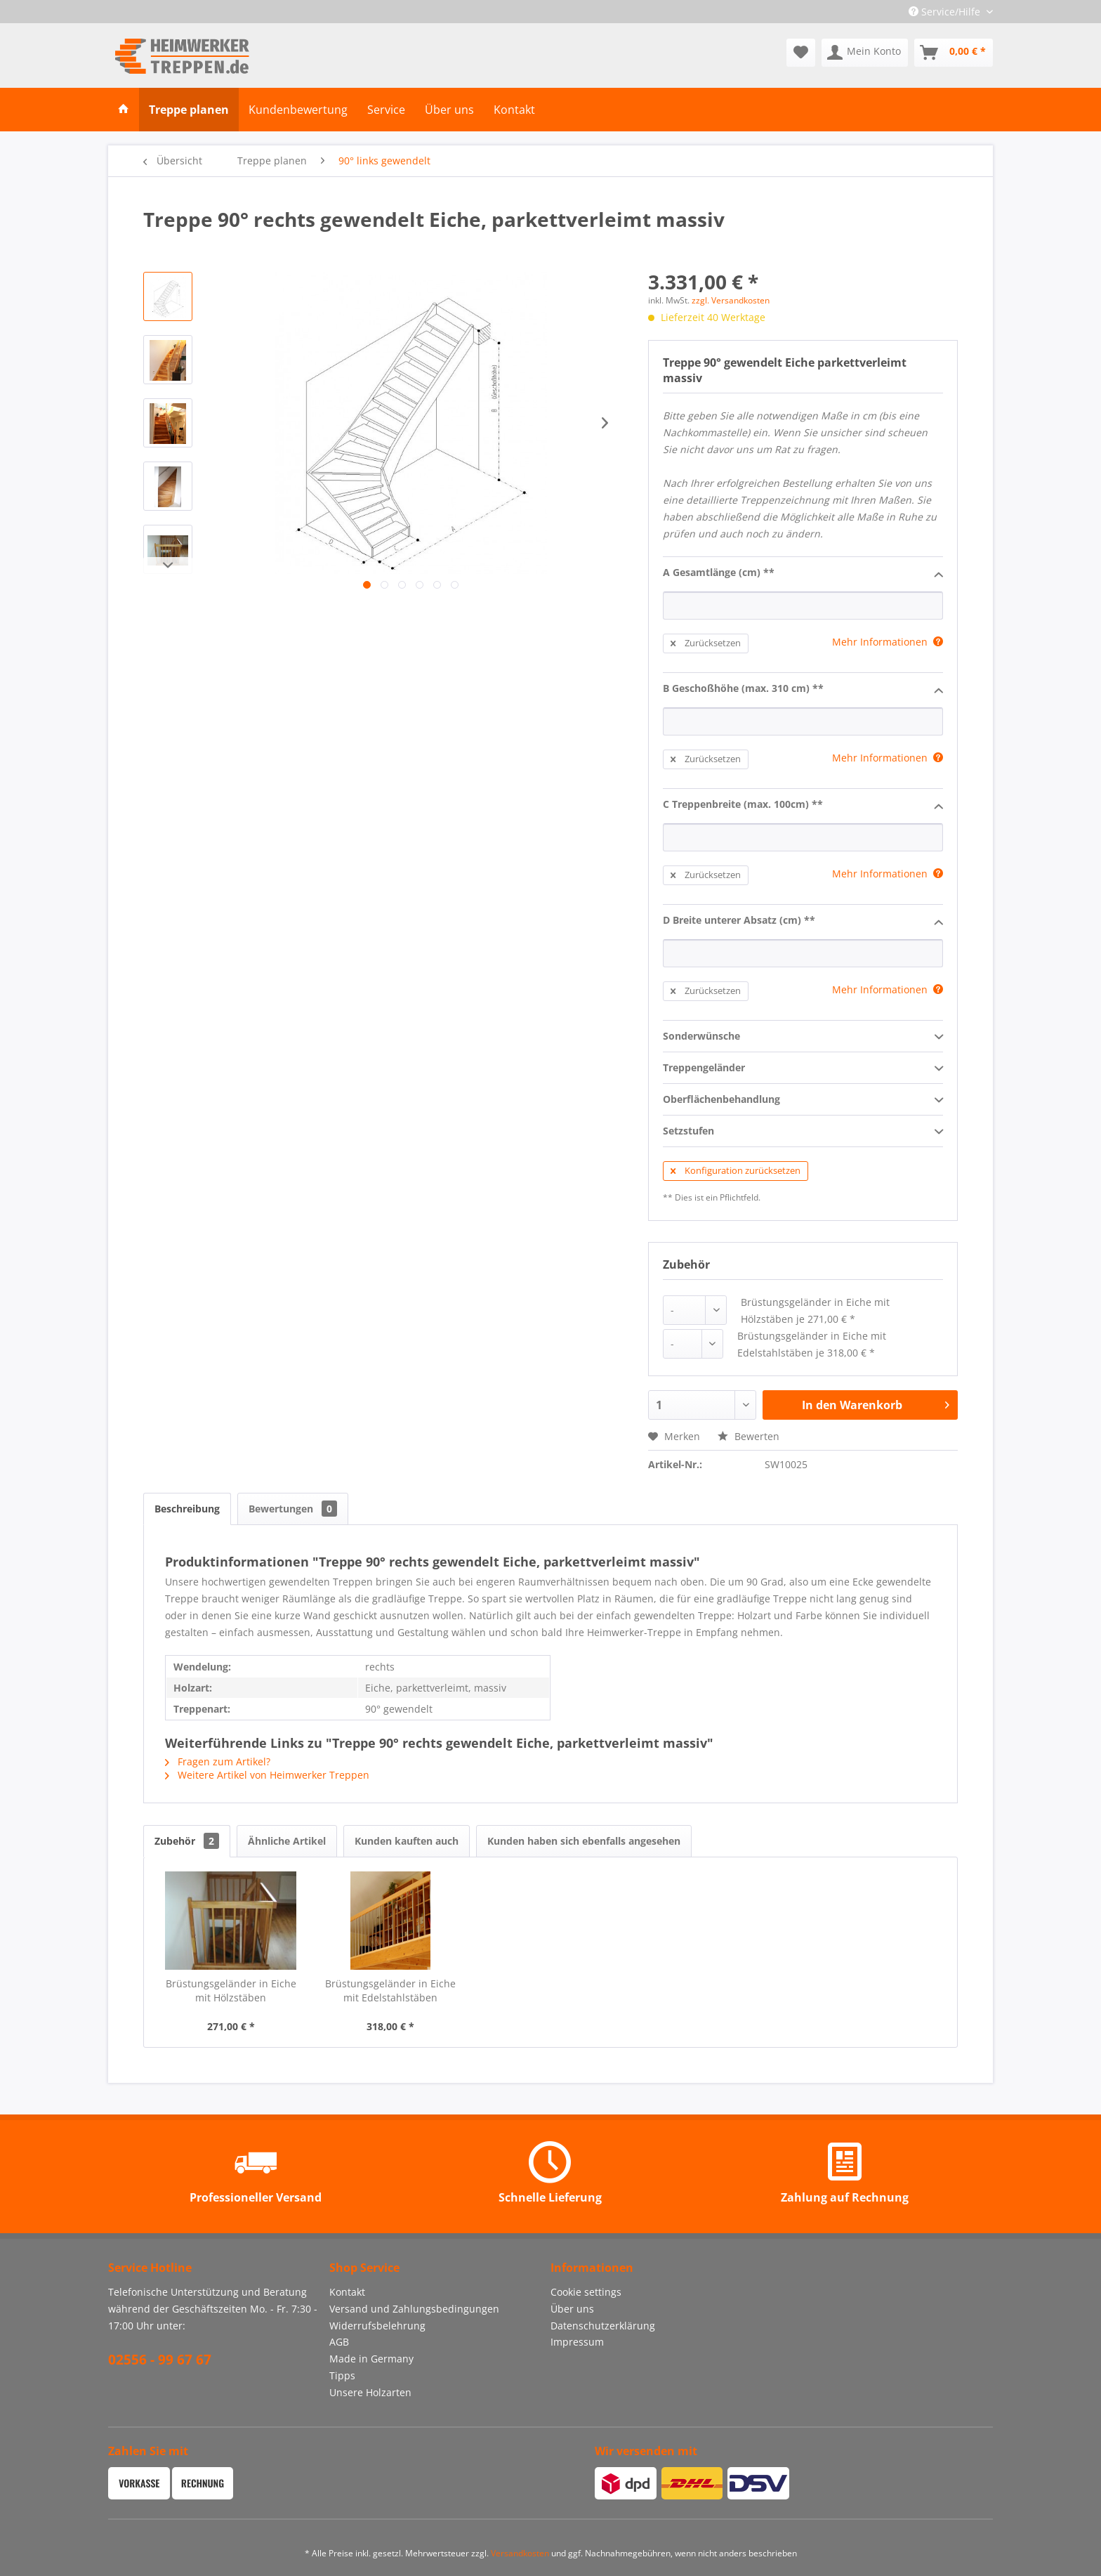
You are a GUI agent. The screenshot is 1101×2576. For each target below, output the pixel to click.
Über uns (572, 2308)
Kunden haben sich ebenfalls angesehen (583, 1841)
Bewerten (748, 1436)
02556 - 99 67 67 (159, 2360)
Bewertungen (293, 1509)
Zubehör (186, 1841)
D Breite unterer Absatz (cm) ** (803, 921)
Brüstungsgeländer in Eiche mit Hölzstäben (231, 1990)
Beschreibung (187, 1508)
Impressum (577, 2341)
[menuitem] (800, 53)
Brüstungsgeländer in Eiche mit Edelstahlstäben (390, 1990)
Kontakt (347, 2292)
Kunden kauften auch (407, 1841)
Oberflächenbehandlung (803, 1100)
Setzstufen (803, 1131)
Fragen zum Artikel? (217, 1761)
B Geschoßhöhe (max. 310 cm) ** (803, 689)
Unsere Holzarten (370, 2392)
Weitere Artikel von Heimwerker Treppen (267, 1774)
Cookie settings (585, 2292)
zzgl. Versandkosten (731, 300)
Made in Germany (371, 2358)
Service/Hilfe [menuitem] (946, 11)
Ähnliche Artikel (287, 1841)
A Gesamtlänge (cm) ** (803, 573)
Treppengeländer (803, 1068)
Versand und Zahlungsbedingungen (414, 2308)
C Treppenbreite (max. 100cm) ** (803, 805)
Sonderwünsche (803, 1037)
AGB (339, 2341)
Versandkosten (520, 2553)
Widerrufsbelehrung (377, 2325)
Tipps (342, 2375)
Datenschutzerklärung (602, 2325)
